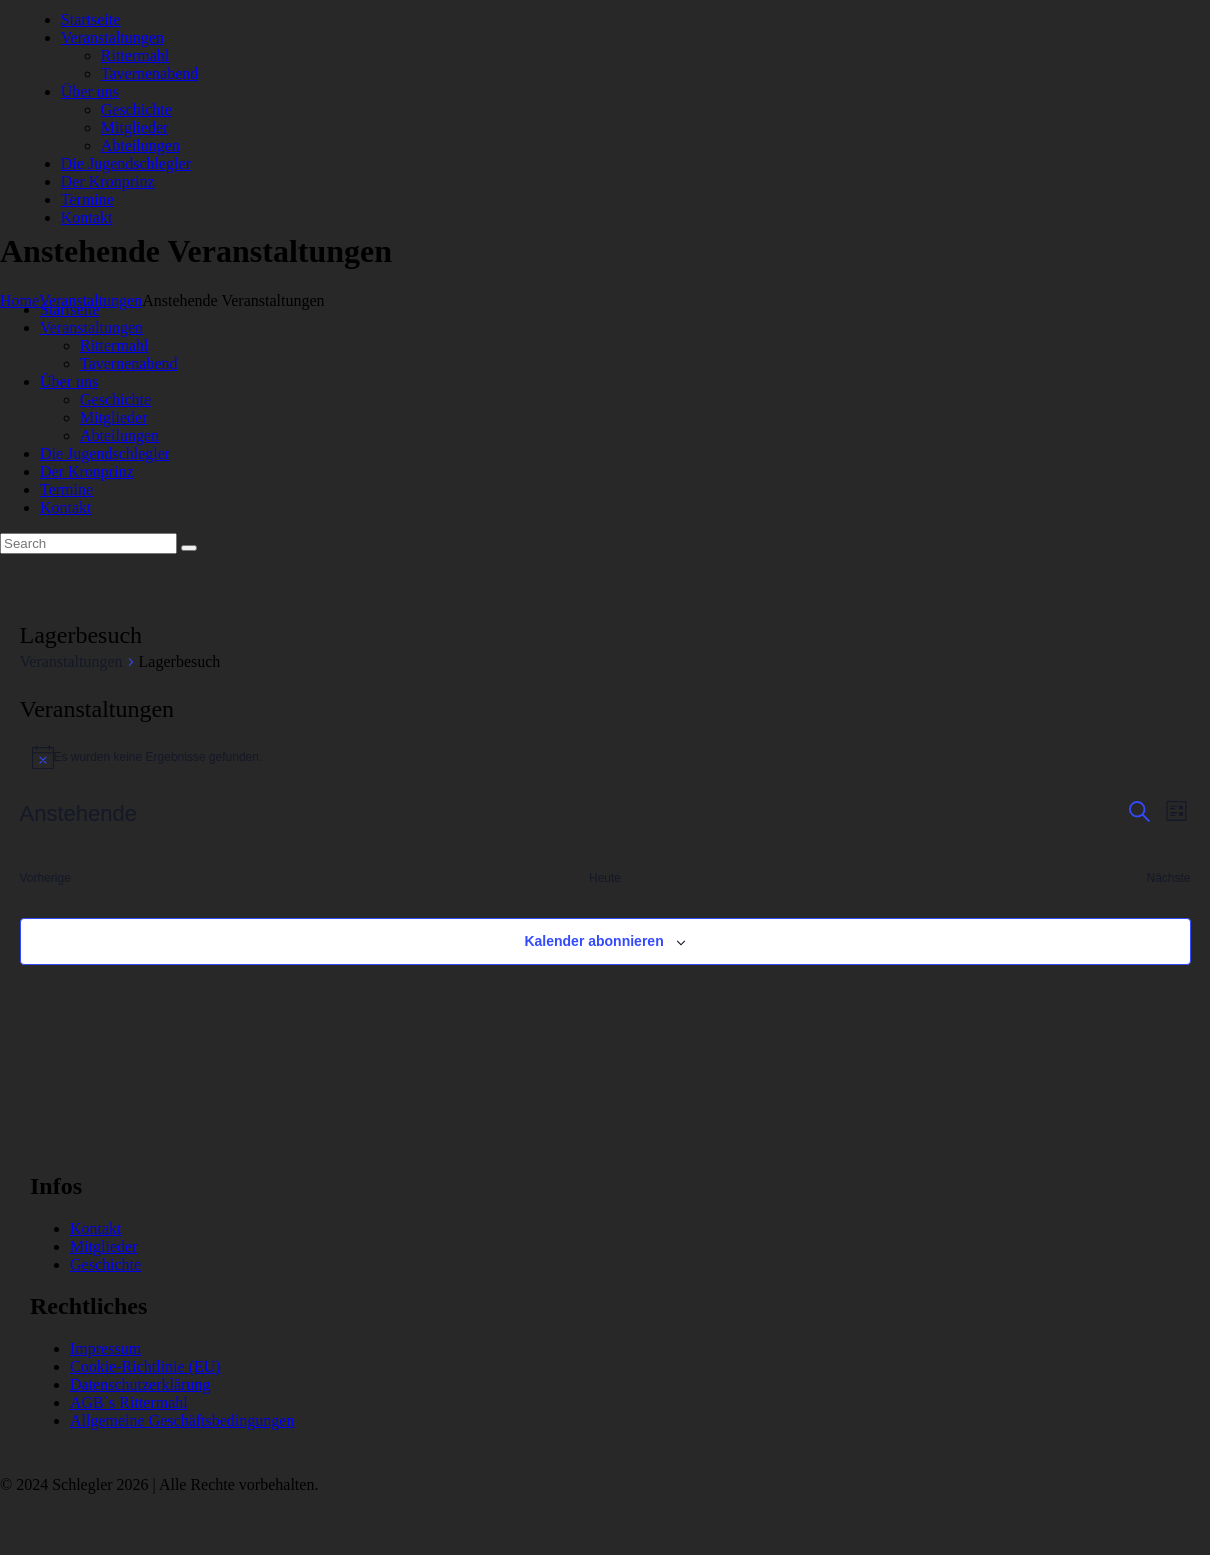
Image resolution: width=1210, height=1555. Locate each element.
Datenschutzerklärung (140, 1384)
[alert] (605, 757)
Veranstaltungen (71, 661)
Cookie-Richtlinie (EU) (145, 1366)
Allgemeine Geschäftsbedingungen (182, 1420)
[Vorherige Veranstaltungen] (45, 878)
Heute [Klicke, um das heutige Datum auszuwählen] (605, 878)
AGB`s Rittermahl (129, 1402)
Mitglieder (104, 1246)
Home (19, 300)
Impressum (105, 1348)
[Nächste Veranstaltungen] (1168, 878)
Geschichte (105, 1264)
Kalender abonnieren (593, 941)
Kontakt (96, 1228)
